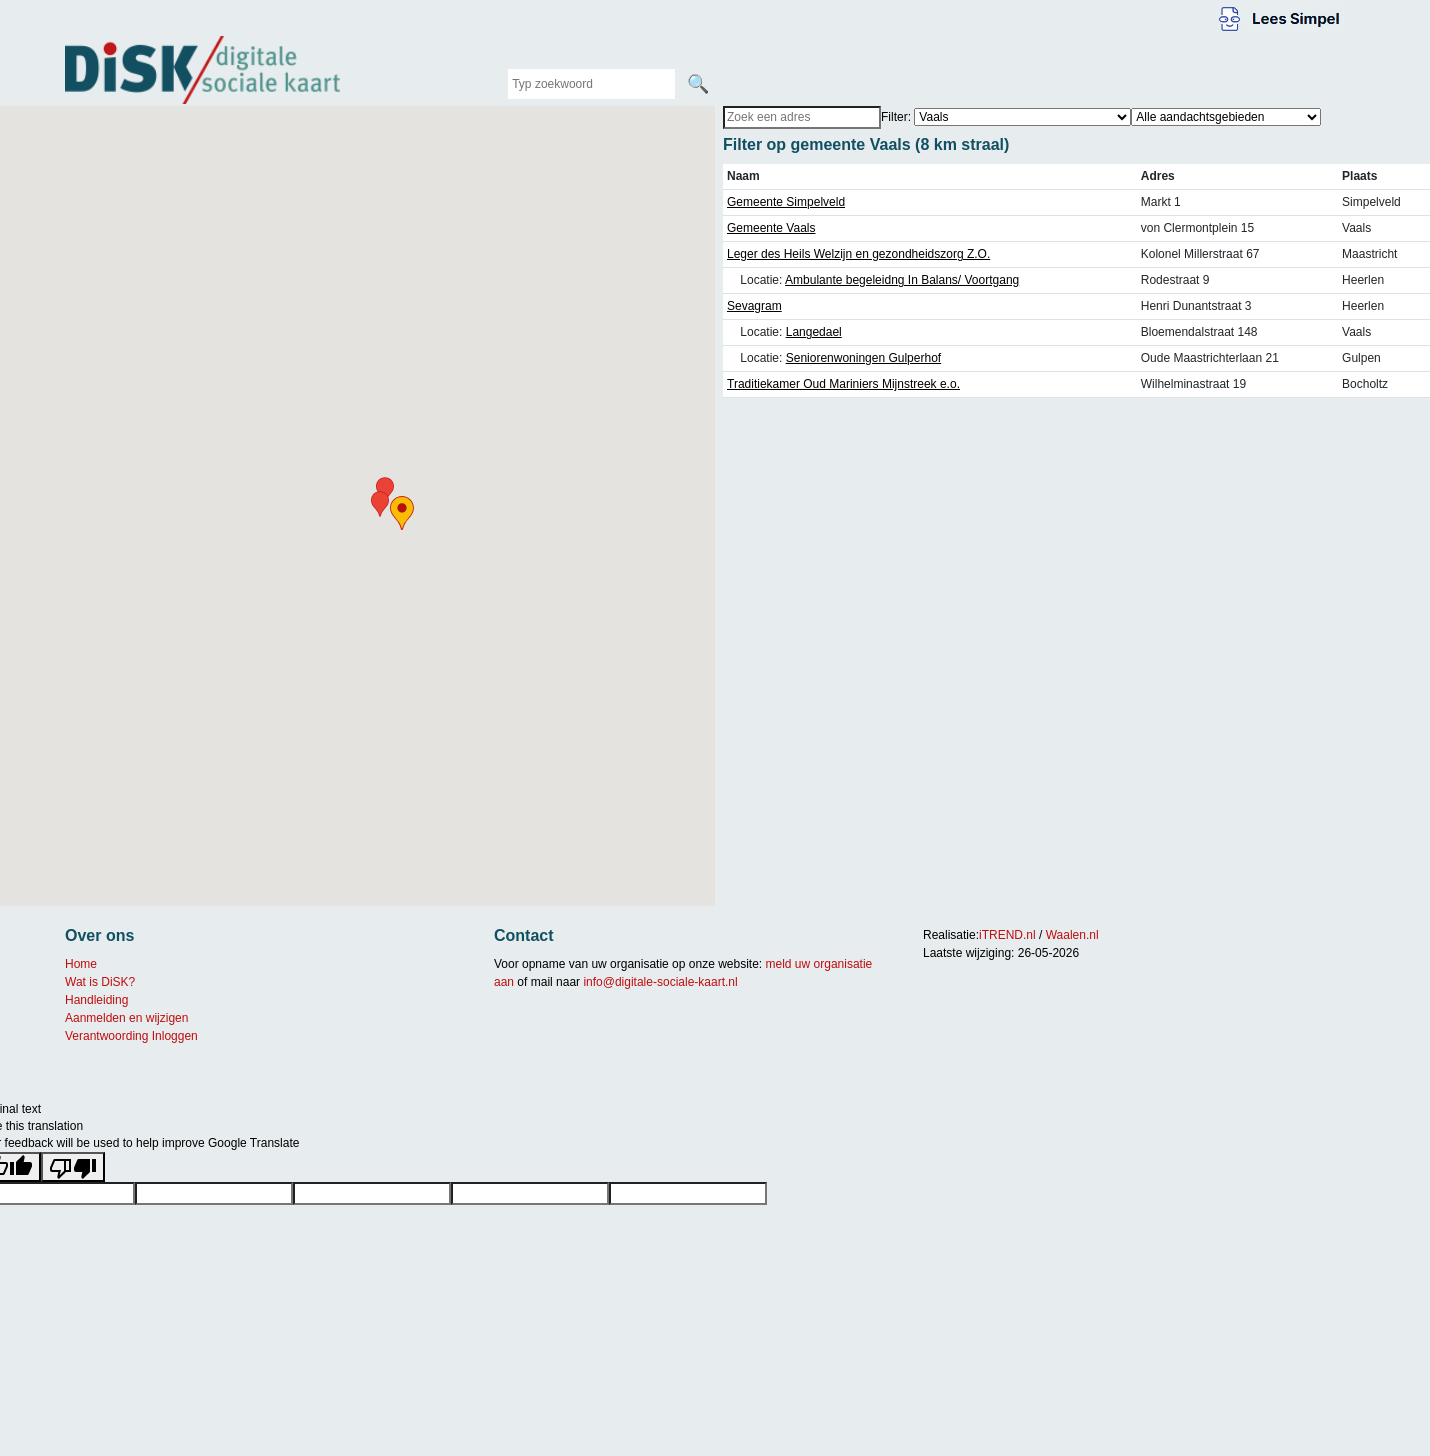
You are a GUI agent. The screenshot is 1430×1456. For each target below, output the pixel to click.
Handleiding (96, 1000)
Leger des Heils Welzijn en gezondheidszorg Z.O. (858, 254)
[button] (402, 513)
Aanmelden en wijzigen (126, 1018)
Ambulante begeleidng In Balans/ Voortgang (902, 280)
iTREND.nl (1007, 935)
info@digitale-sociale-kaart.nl (660, 982)
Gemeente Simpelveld (786, 202)
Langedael (814, 332)
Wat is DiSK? (100, 982)
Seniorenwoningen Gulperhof (863, 358)
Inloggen (175, 1036)
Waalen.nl (1072, 935)
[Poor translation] (73, 1167)
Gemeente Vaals (771, 228)
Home (81, 964)
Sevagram (754, 306)
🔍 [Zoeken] (698, 84)
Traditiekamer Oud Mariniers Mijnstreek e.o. (843, 384)
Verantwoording (106, 1036)
